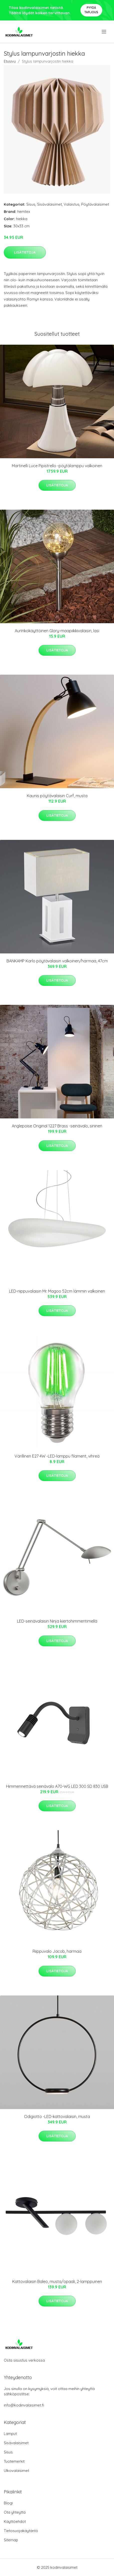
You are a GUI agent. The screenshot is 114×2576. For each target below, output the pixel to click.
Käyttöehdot (15, 2521)
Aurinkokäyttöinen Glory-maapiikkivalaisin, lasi (57, 630)
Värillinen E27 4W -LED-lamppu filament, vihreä (57, 1456)
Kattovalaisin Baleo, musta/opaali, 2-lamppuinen (57, 2281)
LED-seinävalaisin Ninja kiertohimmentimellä (57, 1621)
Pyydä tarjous (91, 10)
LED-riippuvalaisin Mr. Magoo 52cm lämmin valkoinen (57, 1291)
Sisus (30, 204)
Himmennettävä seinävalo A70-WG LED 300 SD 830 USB (57, 1786)
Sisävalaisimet (49, 204)
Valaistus (71, 204)
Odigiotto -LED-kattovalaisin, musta (57, 2116)
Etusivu (10, 61)
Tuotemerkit (14, 2461)
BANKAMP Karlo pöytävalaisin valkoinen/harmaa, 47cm (57, 960)
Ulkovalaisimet (16, 2470)
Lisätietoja (25, 252)
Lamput (10, 2433)
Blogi (8, 2503)
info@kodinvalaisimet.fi (24, 2405)
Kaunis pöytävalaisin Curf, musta (57, 795)
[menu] (104, 31)
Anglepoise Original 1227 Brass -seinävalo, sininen (57, 1125)
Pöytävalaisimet (95, 204)
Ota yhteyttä (15, 2512)
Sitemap (11, 2540)
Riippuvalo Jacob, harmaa (57, 1951)
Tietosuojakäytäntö (21, 2530)
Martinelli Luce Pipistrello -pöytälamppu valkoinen (57, 465)
